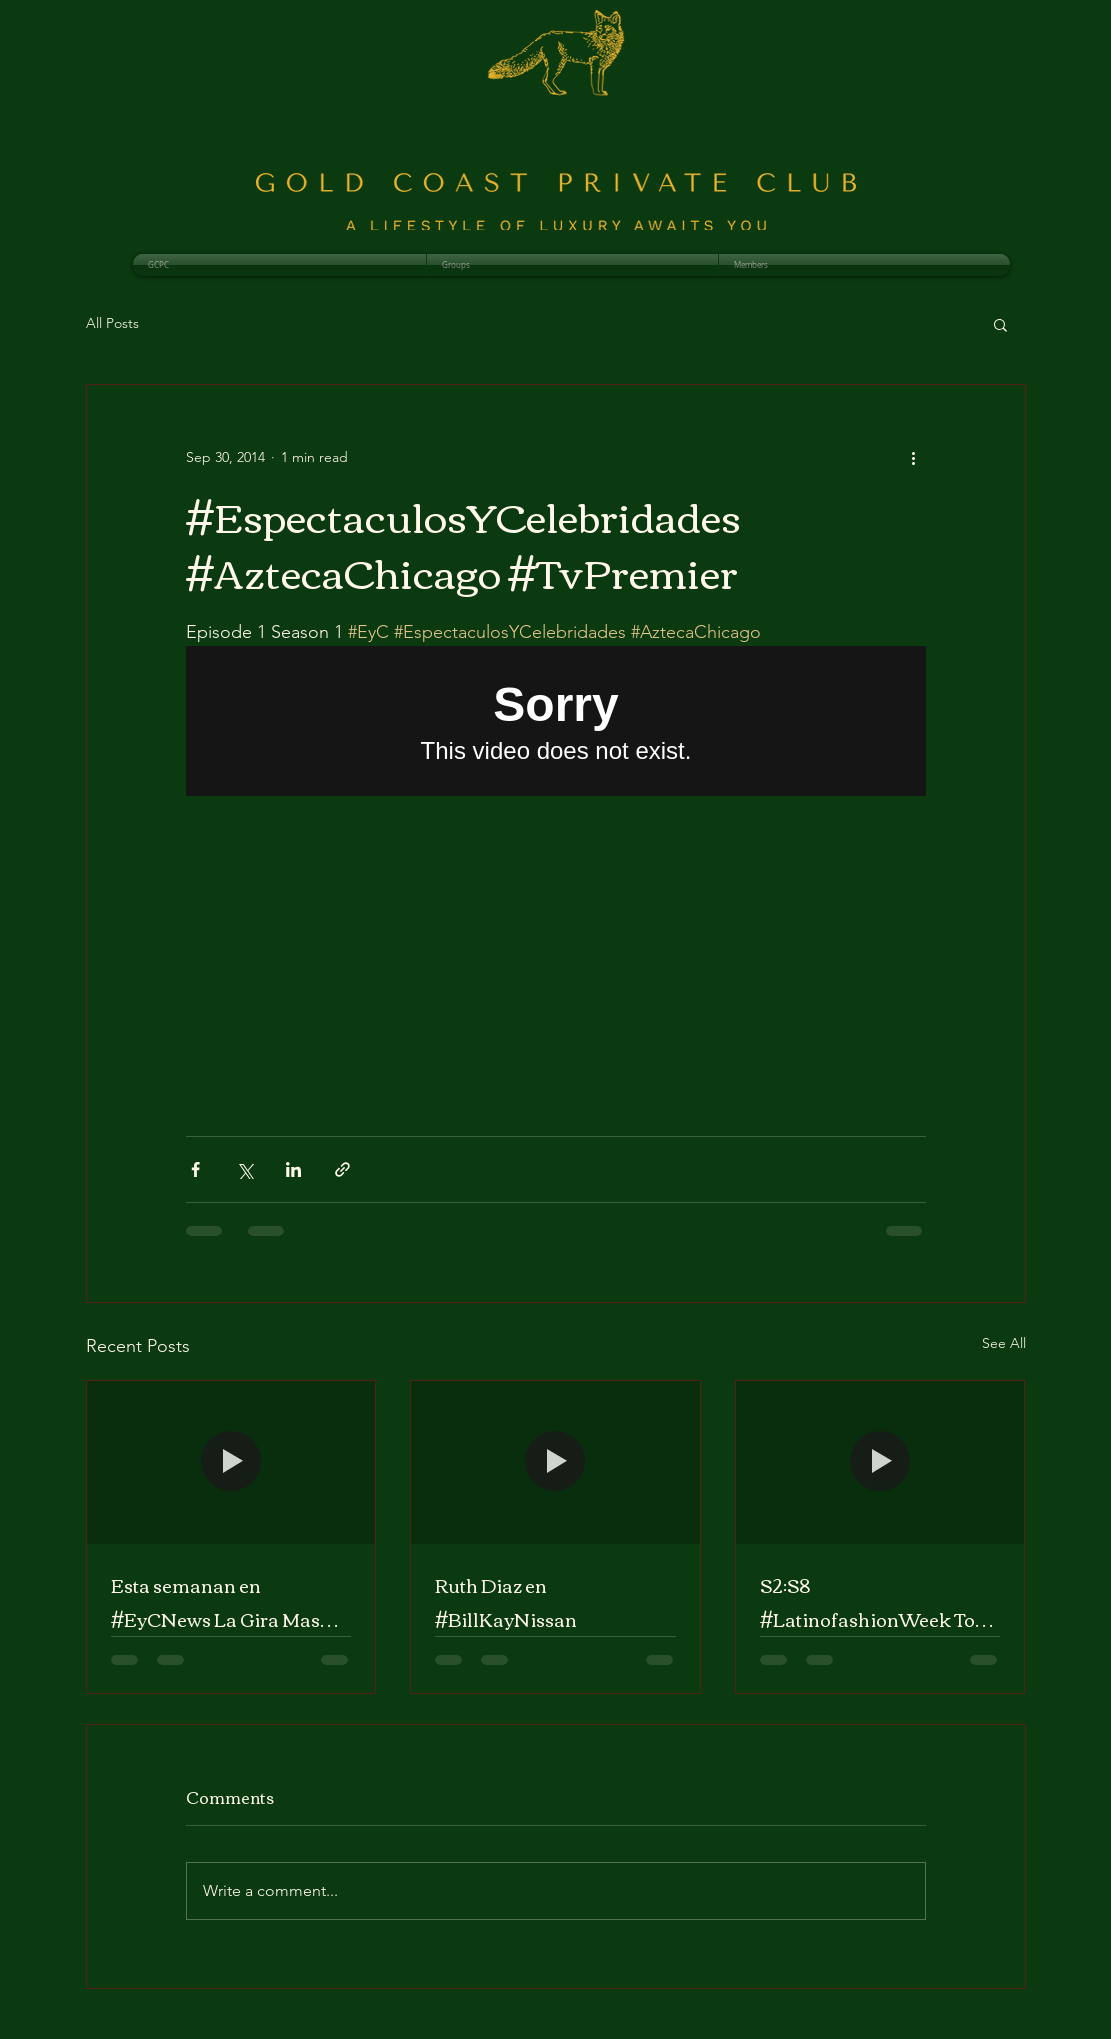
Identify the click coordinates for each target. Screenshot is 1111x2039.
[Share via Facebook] (195, 1169)
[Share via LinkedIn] (293, 1169)
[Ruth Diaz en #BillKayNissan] (555, 1462)
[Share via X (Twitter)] (244, 1169)
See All (1004, 1343)
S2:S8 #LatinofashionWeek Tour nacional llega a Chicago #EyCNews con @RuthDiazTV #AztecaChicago (877, 1602)
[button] (1000, 324)
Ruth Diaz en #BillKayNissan (506, 1602)
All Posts (112, 323)
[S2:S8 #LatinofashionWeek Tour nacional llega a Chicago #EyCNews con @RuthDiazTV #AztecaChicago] (880, 1462)
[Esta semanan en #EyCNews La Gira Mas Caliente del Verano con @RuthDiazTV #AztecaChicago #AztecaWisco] (231, 1462)
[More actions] (914, 457)
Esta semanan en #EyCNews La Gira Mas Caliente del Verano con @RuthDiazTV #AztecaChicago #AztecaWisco (216, 1602)
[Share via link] (342, 1169)
